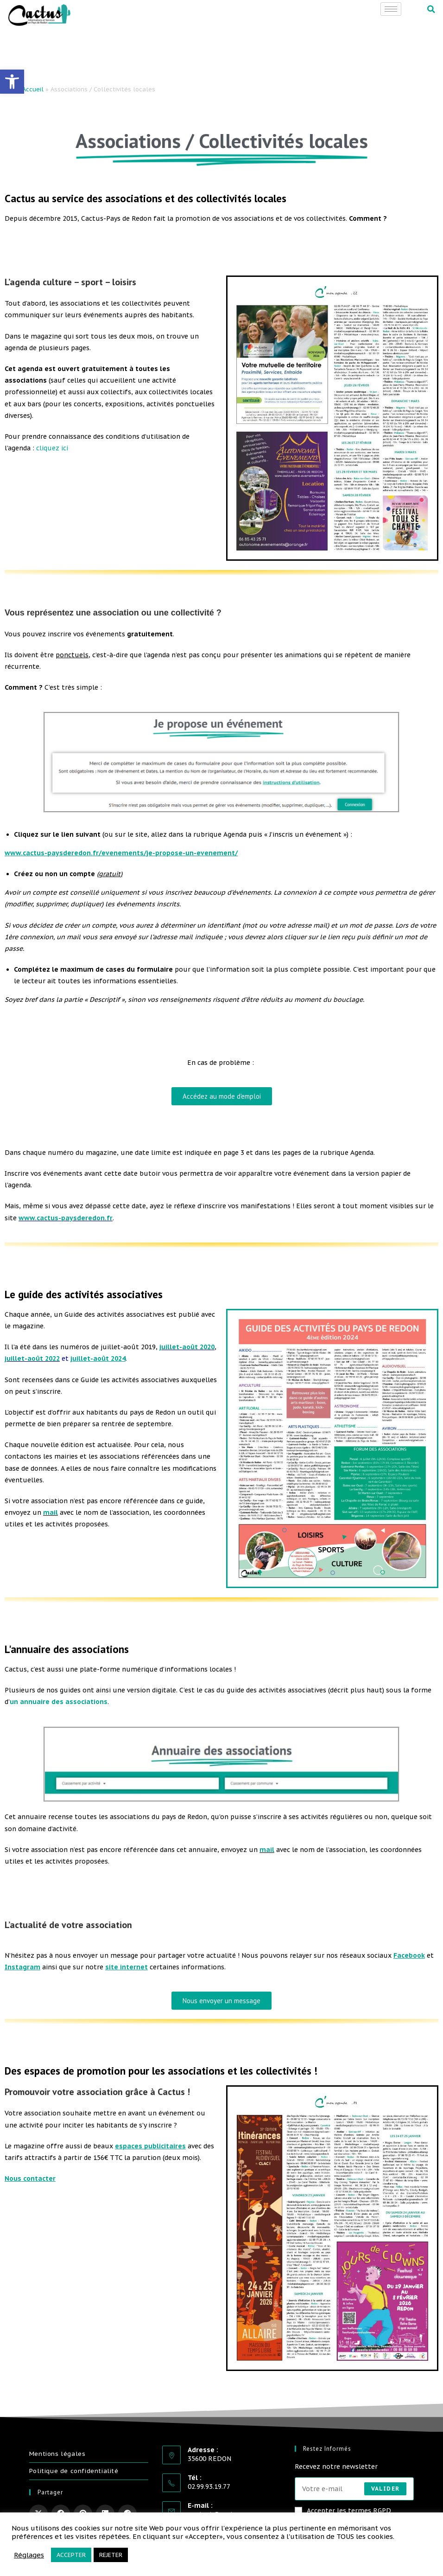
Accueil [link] (33, 89)
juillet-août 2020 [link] (187, 1347)
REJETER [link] (110, 2555)
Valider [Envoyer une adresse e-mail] (385, 2488)
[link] (12, 82)
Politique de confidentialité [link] (74, 2471)
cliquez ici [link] (52, 448)
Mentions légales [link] (57, 2454)
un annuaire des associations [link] (59, 1702)
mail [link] (50, 1512)
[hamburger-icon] (390, 9)
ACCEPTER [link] (71, 2555)
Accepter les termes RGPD (343, 2510)
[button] (431, 9)
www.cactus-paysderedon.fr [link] (66, 1218)
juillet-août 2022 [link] (32, 1358)
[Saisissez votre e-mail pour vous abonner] (354, 2488)
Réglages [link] (29, 2555)
